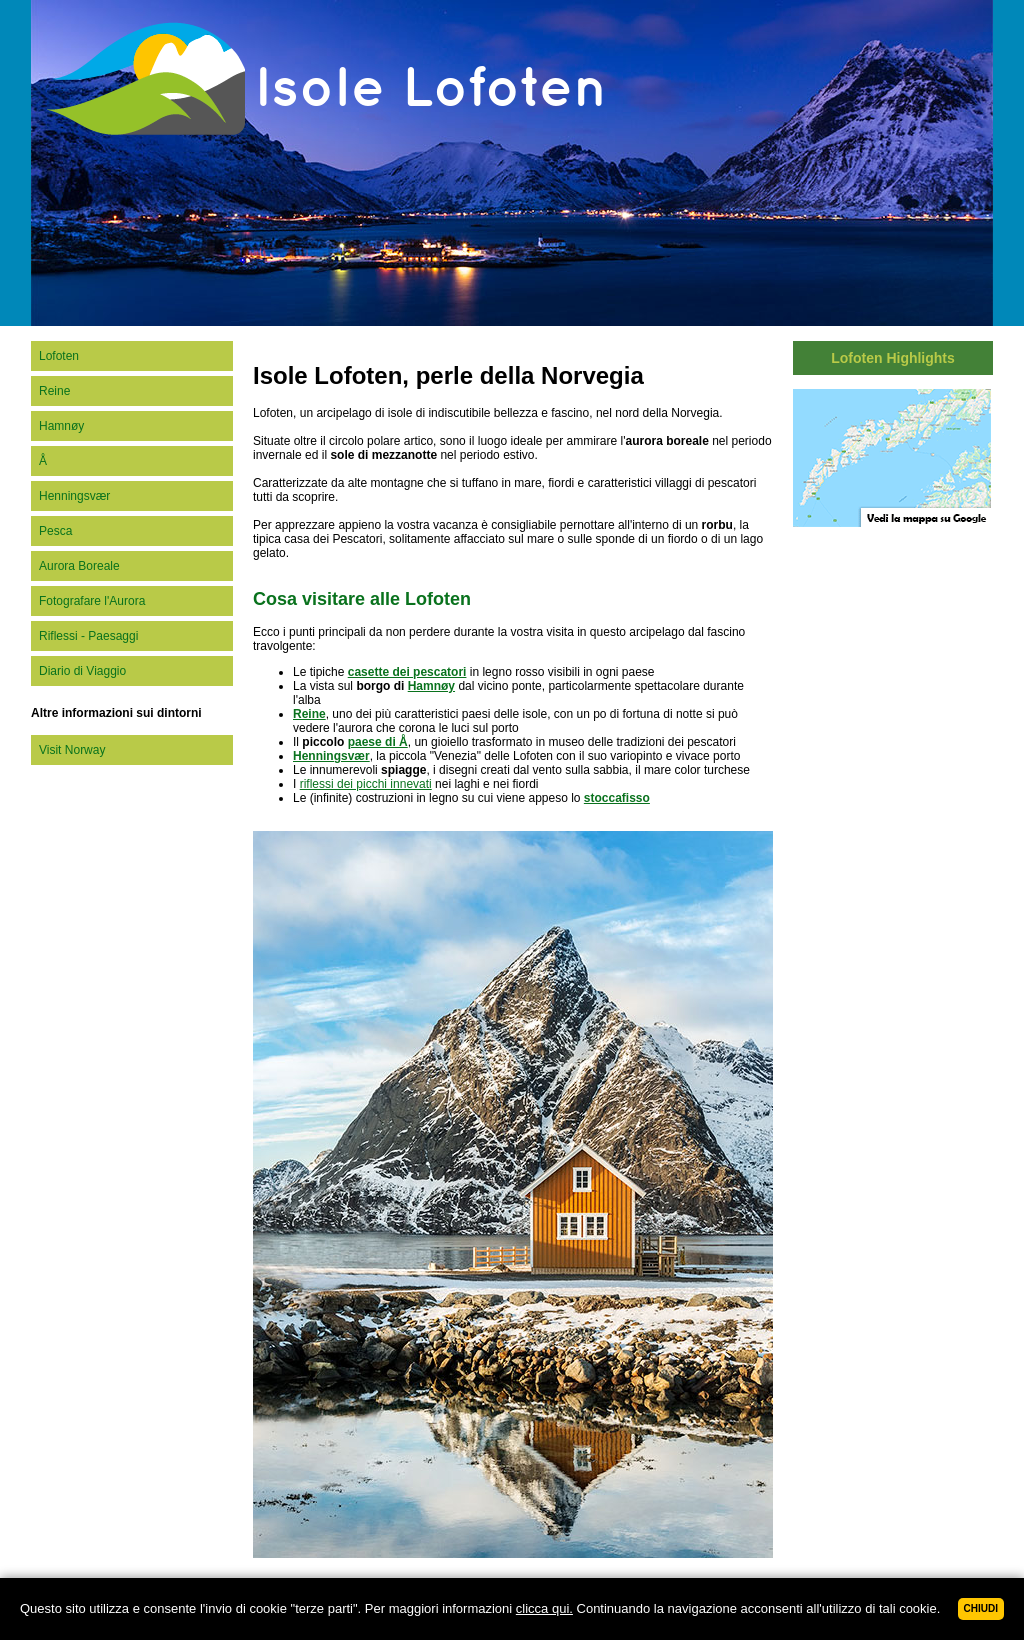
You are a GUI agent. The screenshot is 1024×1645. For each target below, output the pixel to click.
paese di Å (378, 742)
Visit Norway (72, 750)
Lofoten (59, 356)
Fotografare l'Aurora (92, 601)
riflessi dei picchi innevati (366, 784)
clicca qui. (544, 1608)
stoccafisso (617, 798)
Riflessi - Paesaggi (88, 636)
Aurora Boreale (79, 566)
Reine (54, 391)
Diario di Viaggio (82, 671)
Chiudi (981, 1608)
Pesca (55, 531)
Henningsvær (74, 496)
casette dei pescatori (407, 672)
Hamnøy (61, 426)
